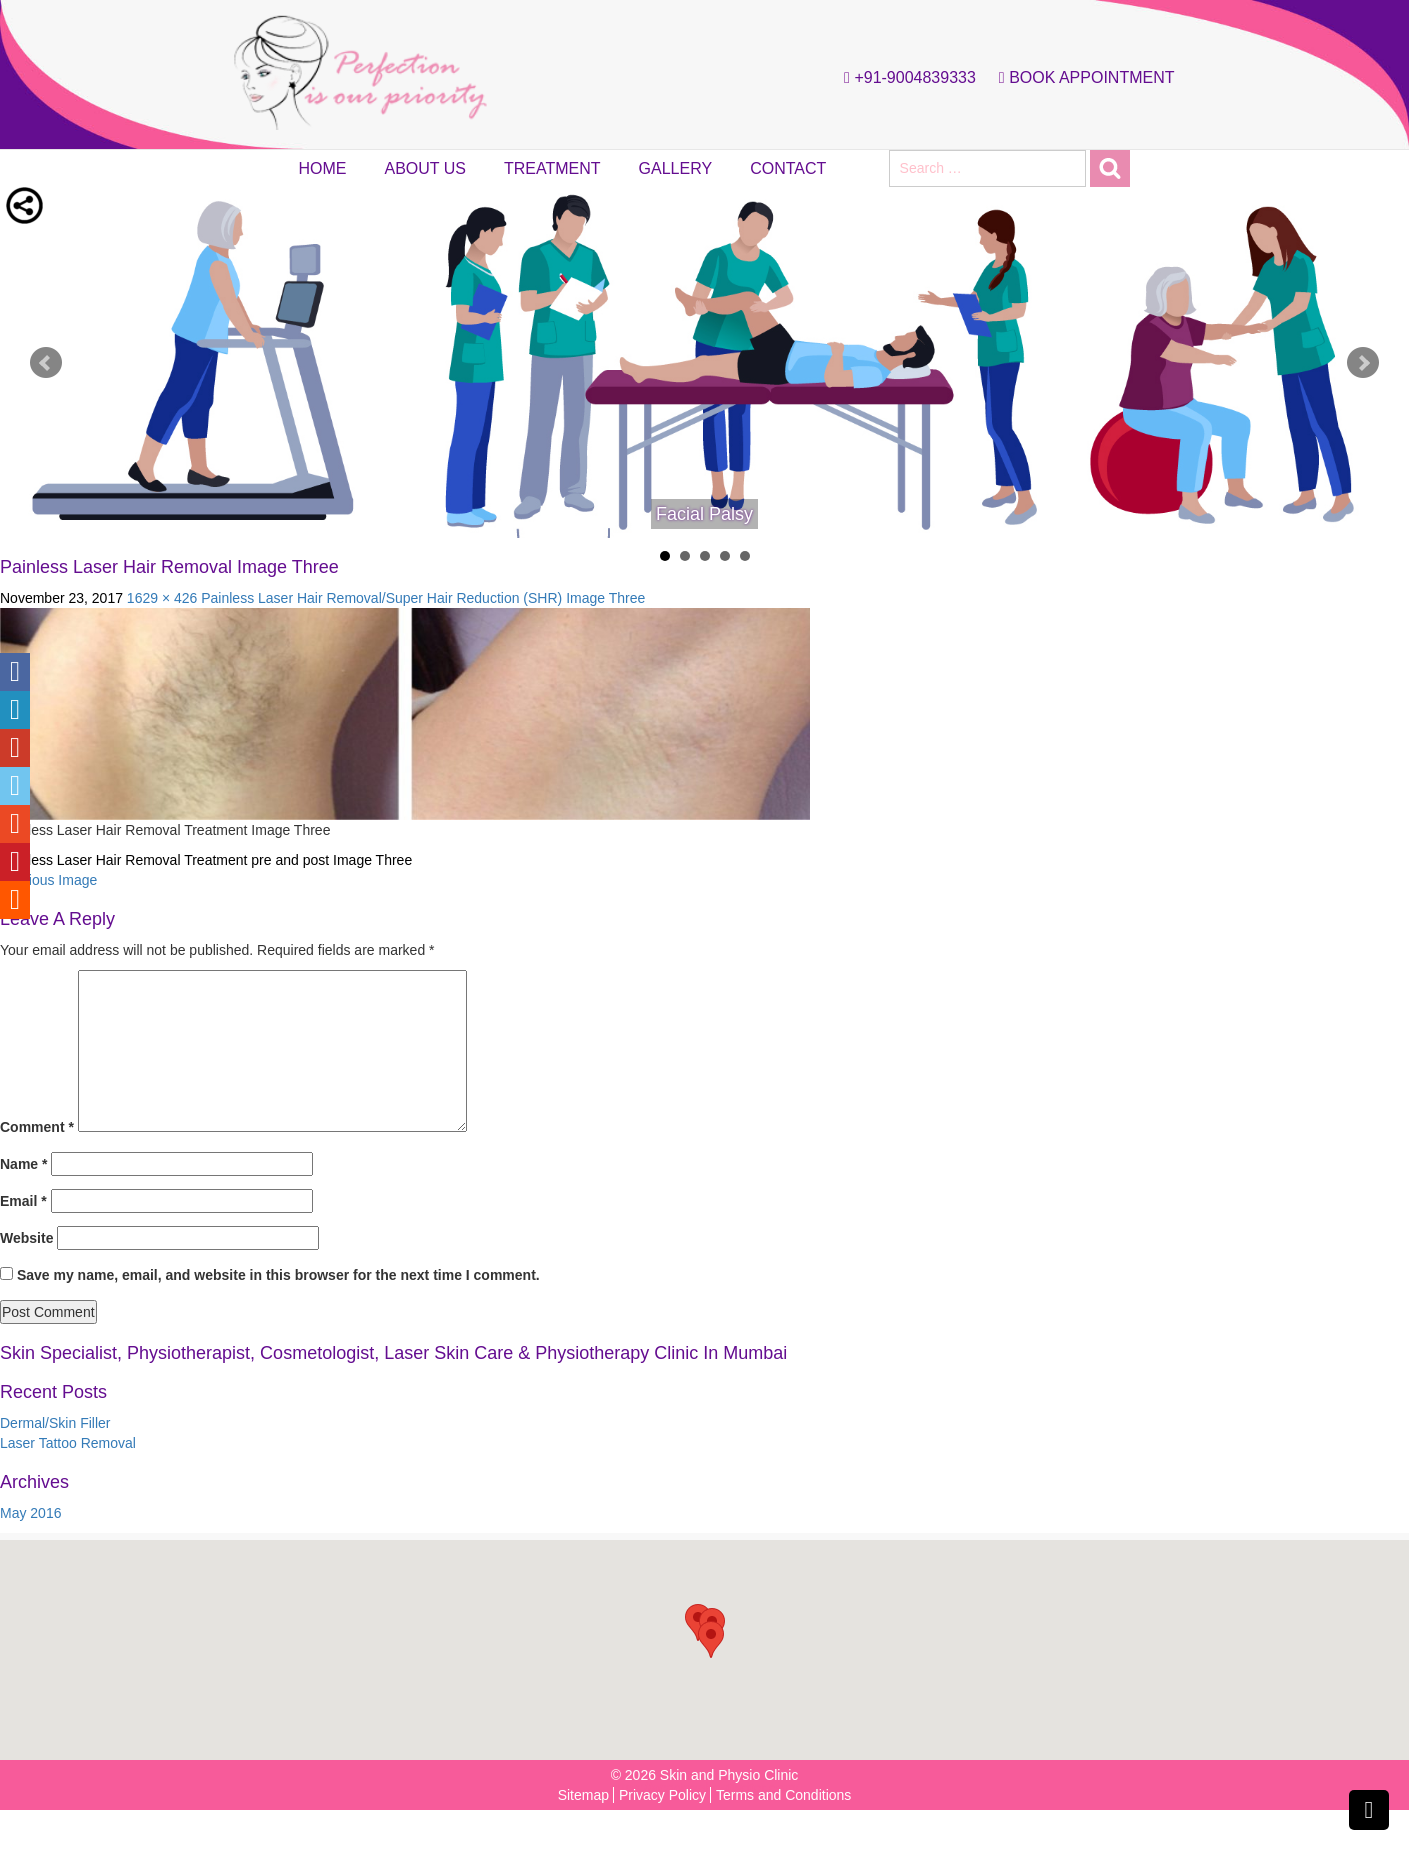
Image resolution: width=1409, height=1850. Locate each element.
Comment (37, 1127)
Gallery (676, 168)
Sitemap (583, 1795)
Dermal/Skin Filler (55, 1423)
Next (1363, 363)
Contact (788, 168)
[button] (711, 1639)
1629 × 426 (162, 598)
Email (23, 1201)
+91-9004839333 (905, 78)
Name (23, 1164)
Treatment (552, 168)
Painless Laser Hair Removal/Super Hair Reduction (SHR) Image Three (423, 598)
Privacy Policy (662, 1795)
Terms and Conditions (783, 1795)
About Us (426, 168)
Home (323, 168)
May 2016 (30, 1513)
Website (26, 1238)
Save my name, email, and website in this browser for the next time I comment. (278, 1275)
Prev (46, 363)
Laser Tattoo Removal (68, 1443)
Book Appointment (1082, 78)
